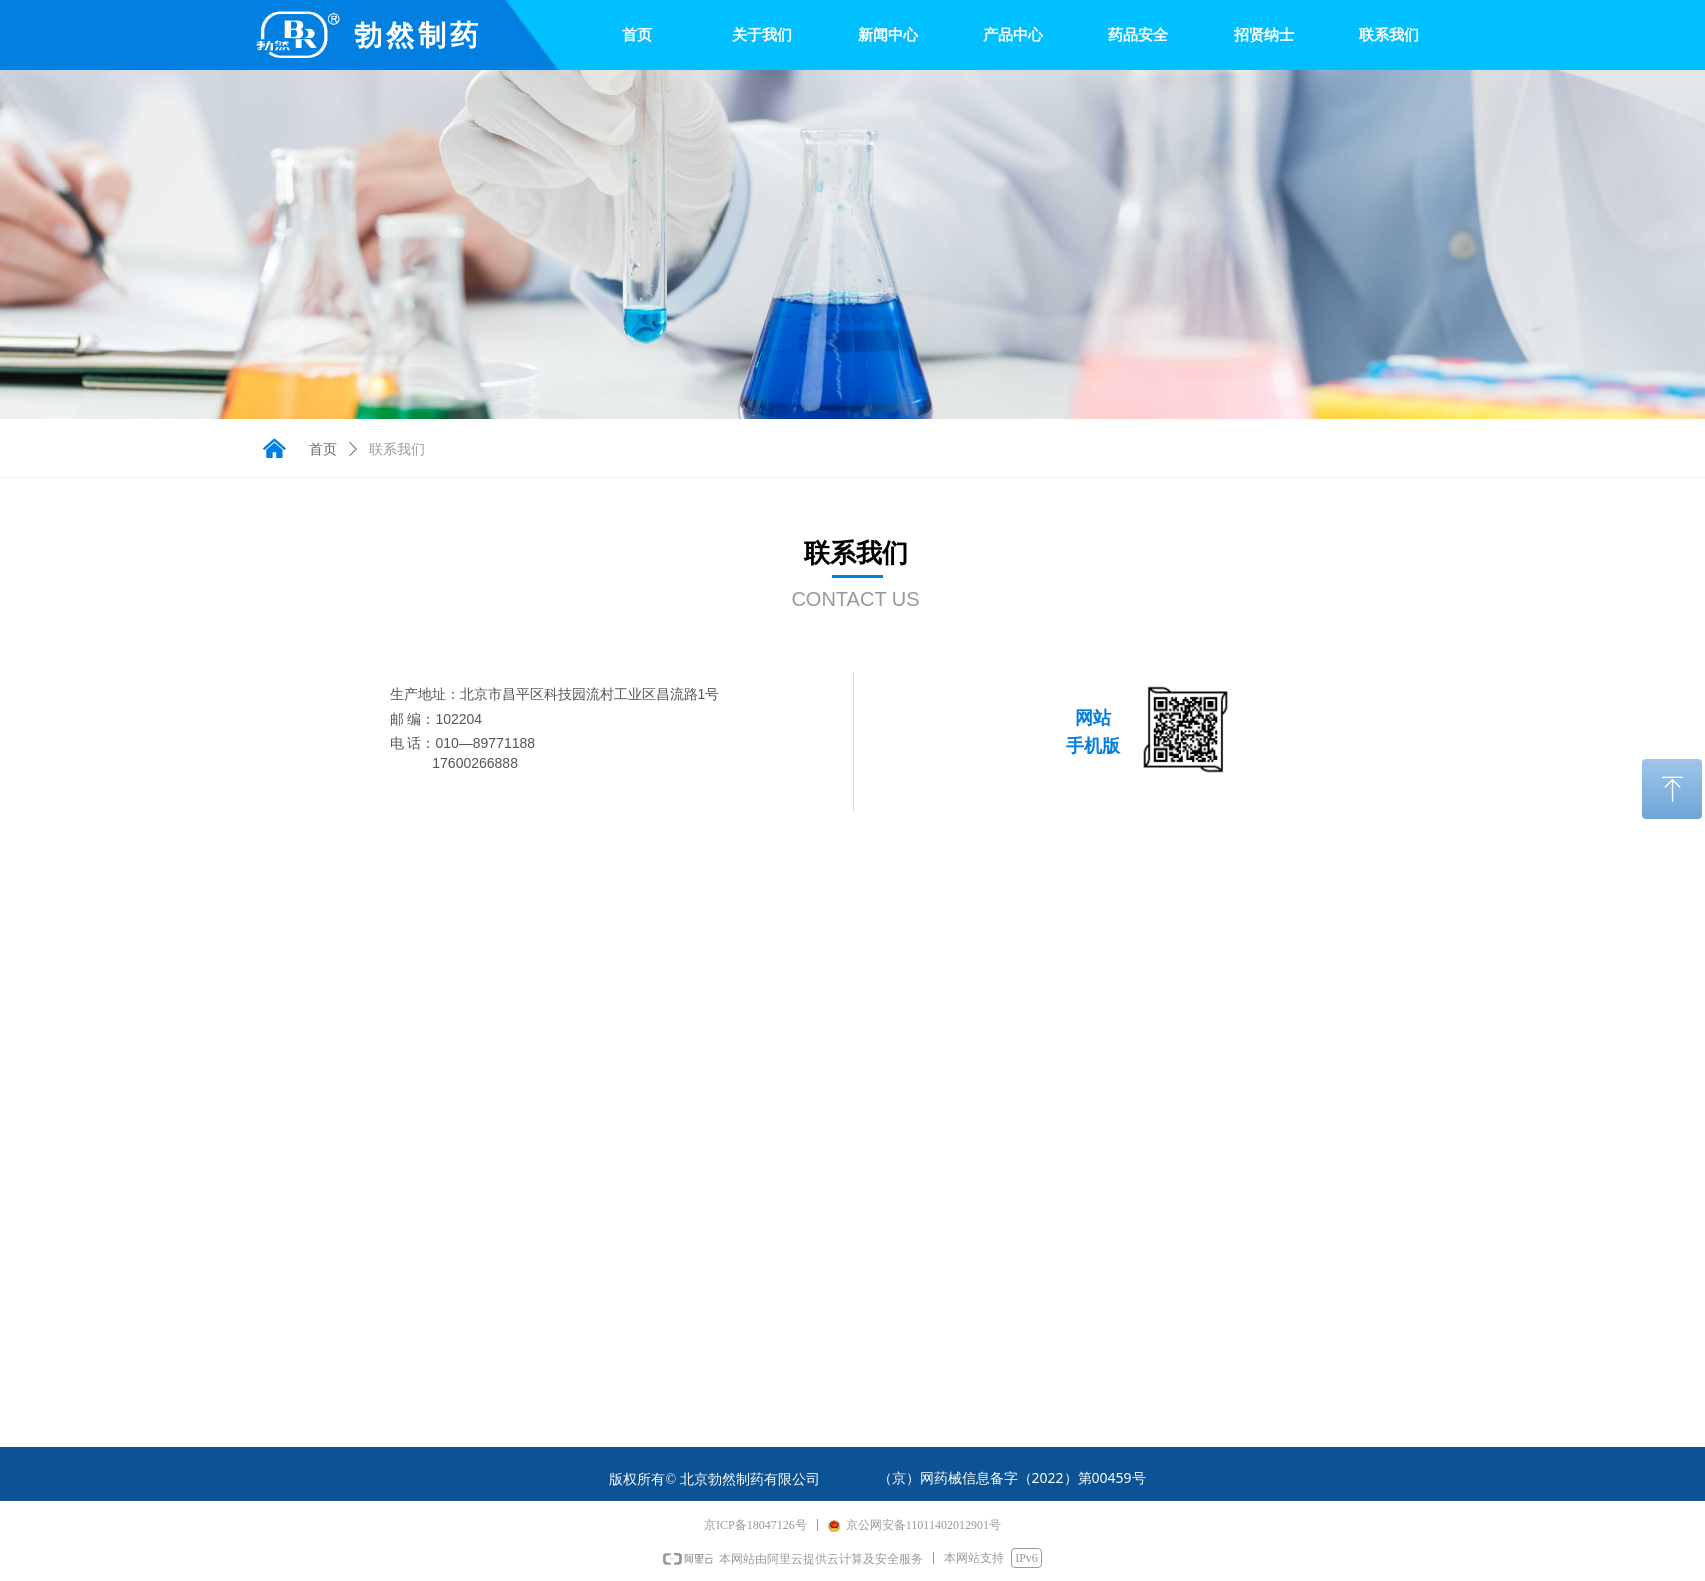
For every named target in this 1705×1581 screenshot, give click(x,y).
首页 (323, 449)
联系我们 (397, 449)
